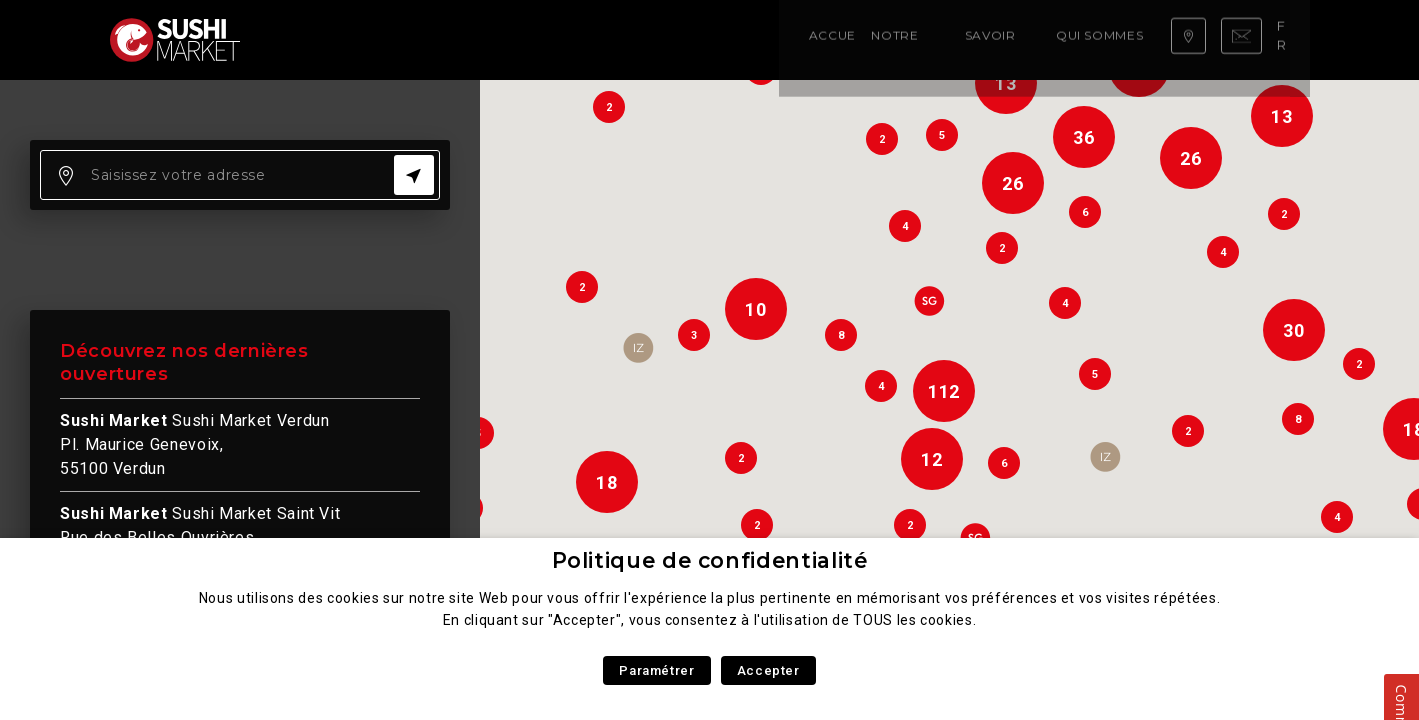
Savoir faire (511, 39)
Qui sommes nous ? (643, 39)
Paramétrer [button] (656, 670)
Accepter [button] (768, 670)
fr (1288, 39)
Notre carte (401, 39)
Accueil (309, 39)
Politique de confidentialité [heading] (710, 560)
